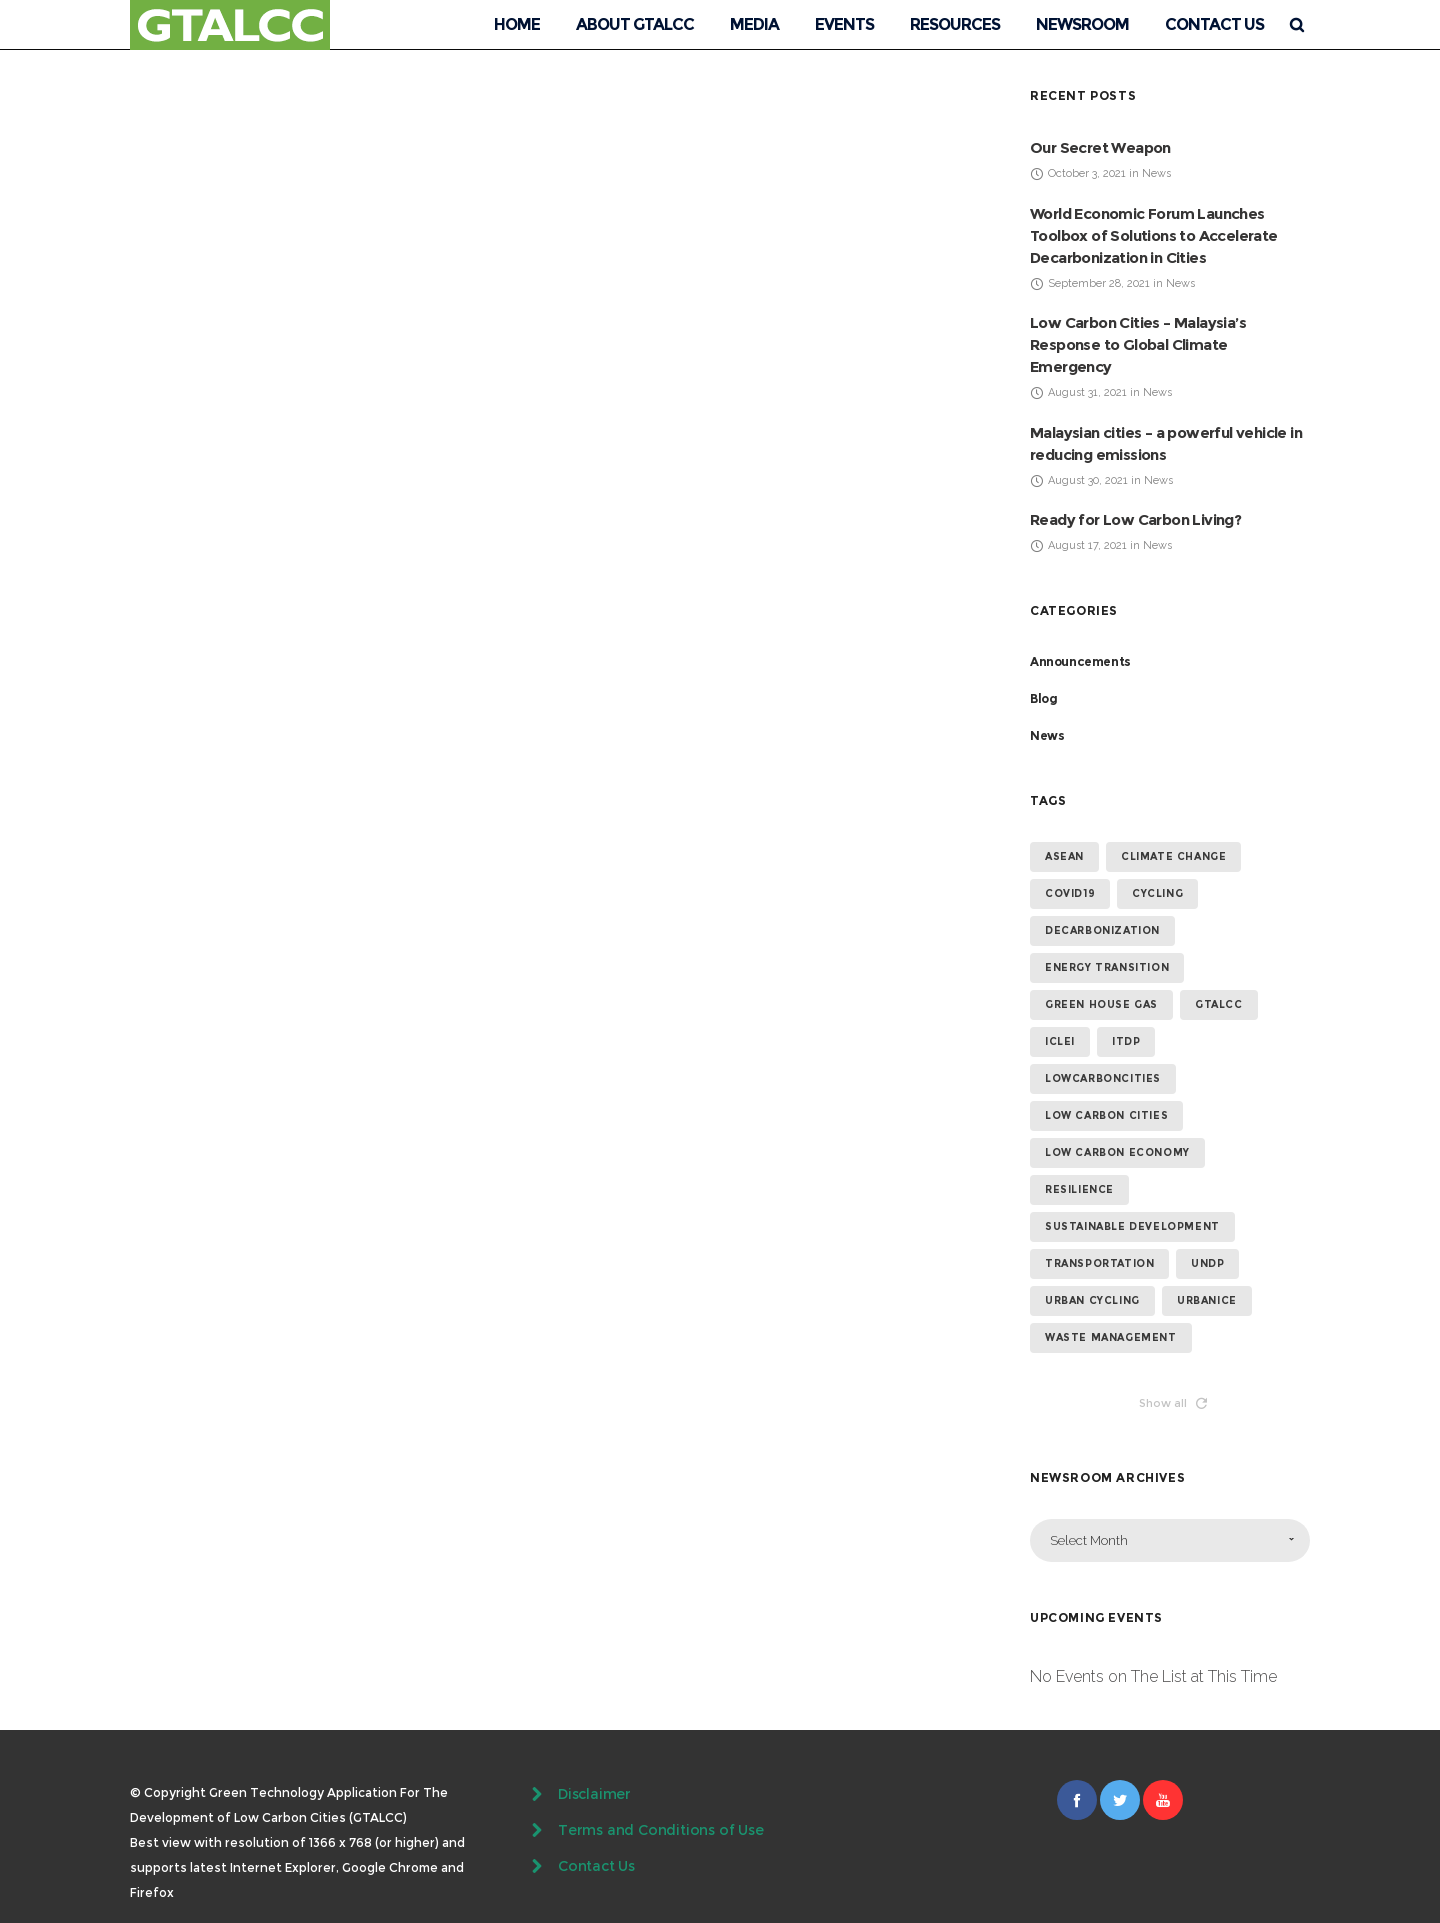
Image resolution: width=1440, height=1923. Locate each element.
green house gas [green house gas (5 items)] (1101, 1004)
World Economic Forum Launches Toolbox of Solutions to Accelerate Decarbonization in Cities (1154, 235)
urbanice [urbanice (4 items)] (1207, 1300)
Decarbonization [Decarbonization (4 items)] (1102, 930)
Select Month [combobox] (1089, 1540)
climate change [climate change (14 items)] (1173, 856)
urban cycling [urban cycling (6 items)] (1092, 1300)
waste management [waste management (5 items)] (1111, 1337)
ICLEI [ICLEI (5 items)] (1060, 1041)
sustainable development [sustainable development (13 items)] (1132, 1226)
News (1047, 735)
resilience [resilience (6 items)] (1079, 1189)
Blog (1043, 698)
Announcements (1080, 661)
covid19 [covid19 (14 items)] (1070, 893)
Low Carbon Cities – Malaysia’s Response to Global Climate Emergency (1138, 344)
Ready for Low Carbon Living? (1135, 519)
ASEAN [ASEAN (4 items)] (1064, 856)
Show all (1173, 1403)
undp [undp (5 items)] (1207, 1263)
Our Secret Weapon (1100, 147)
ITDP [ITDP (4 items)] (1126, 1041)
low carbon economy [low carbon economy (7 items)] (1117, 1152)
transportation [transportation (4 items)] (1099, 1263)
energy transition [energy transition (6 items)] (1107, 967)
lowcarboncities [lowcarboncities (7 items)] (1103, 1078)
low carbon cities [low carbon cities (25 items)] (1106, 1115)
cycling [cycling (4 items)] (1157, 893)
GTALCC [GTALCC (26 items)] (1219, 1004)
